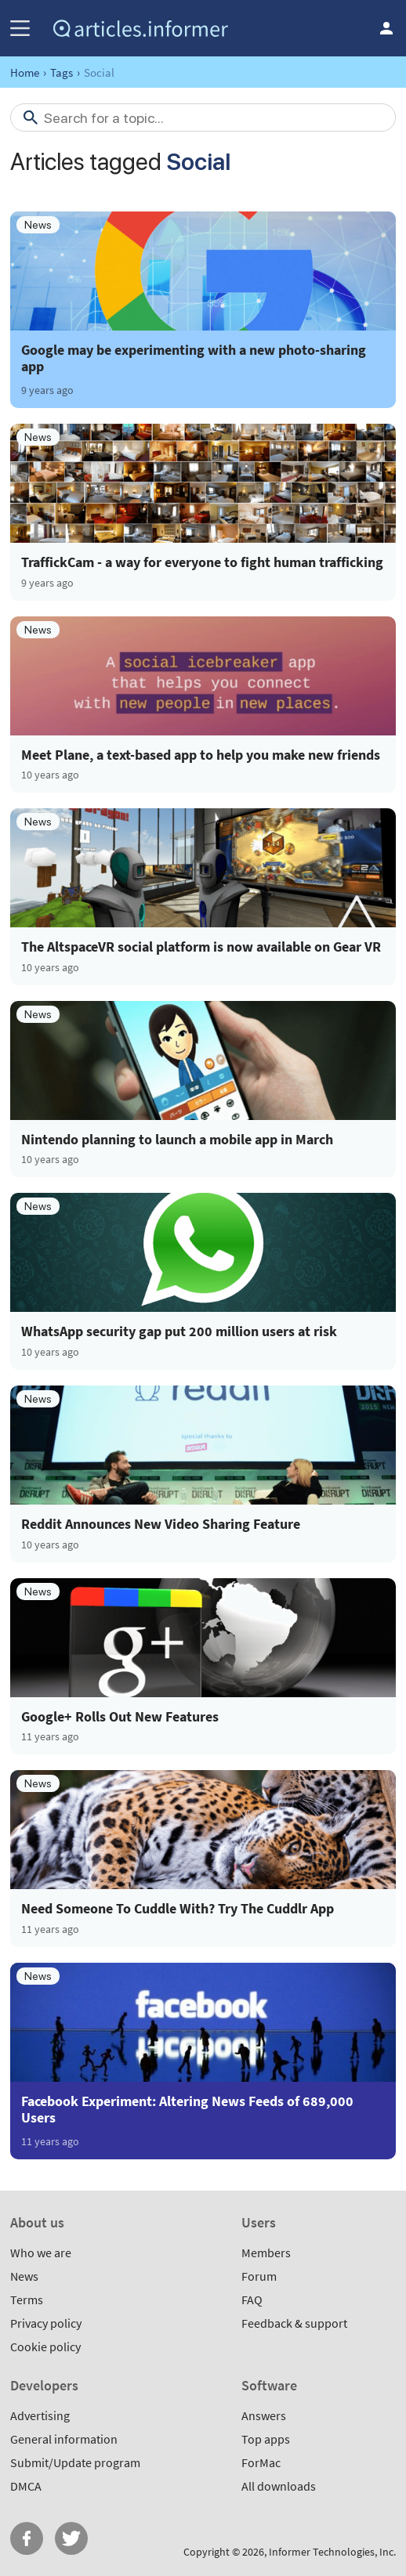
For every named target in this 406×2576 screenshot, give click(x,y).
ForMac (261, 2462)
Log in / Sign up (386, 28)
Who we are (40, 2252)
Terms (26, 2299)
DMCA (26, 2486)
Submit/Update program (75, 2462)
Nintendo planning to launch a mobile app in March (177, 1139)
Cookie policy (45, 2346)
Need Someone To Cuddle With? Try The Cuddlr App (177, 1908)
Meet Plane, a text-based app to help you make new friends (200, 755)
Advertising (40, 2415)
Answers (263, 2415)
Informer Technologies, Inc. (332, 2552)
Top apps (265, 2439)
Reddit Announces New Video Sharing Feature (160, 1524)
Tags (61, 72)
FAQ (252, 2299)
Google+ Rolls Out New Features (120, 1716)
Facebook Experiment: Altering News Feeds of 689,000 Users (187, 2109)
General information (64, 2439)
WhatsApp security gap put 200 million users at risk (179, 1331)
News (24, 2276)
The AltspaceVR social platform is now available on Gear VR (201, 947)
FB (26, 2538)
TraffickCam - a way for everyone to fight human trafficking (202, 562)
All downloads (278, 2486)
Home (24, 72)
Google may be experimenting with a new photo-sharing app (193, 357)
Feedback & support (294, 2323)
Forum (259, 2276)
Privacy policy (46, 2323)
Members (266, 2252)
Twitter (71, 2538)
